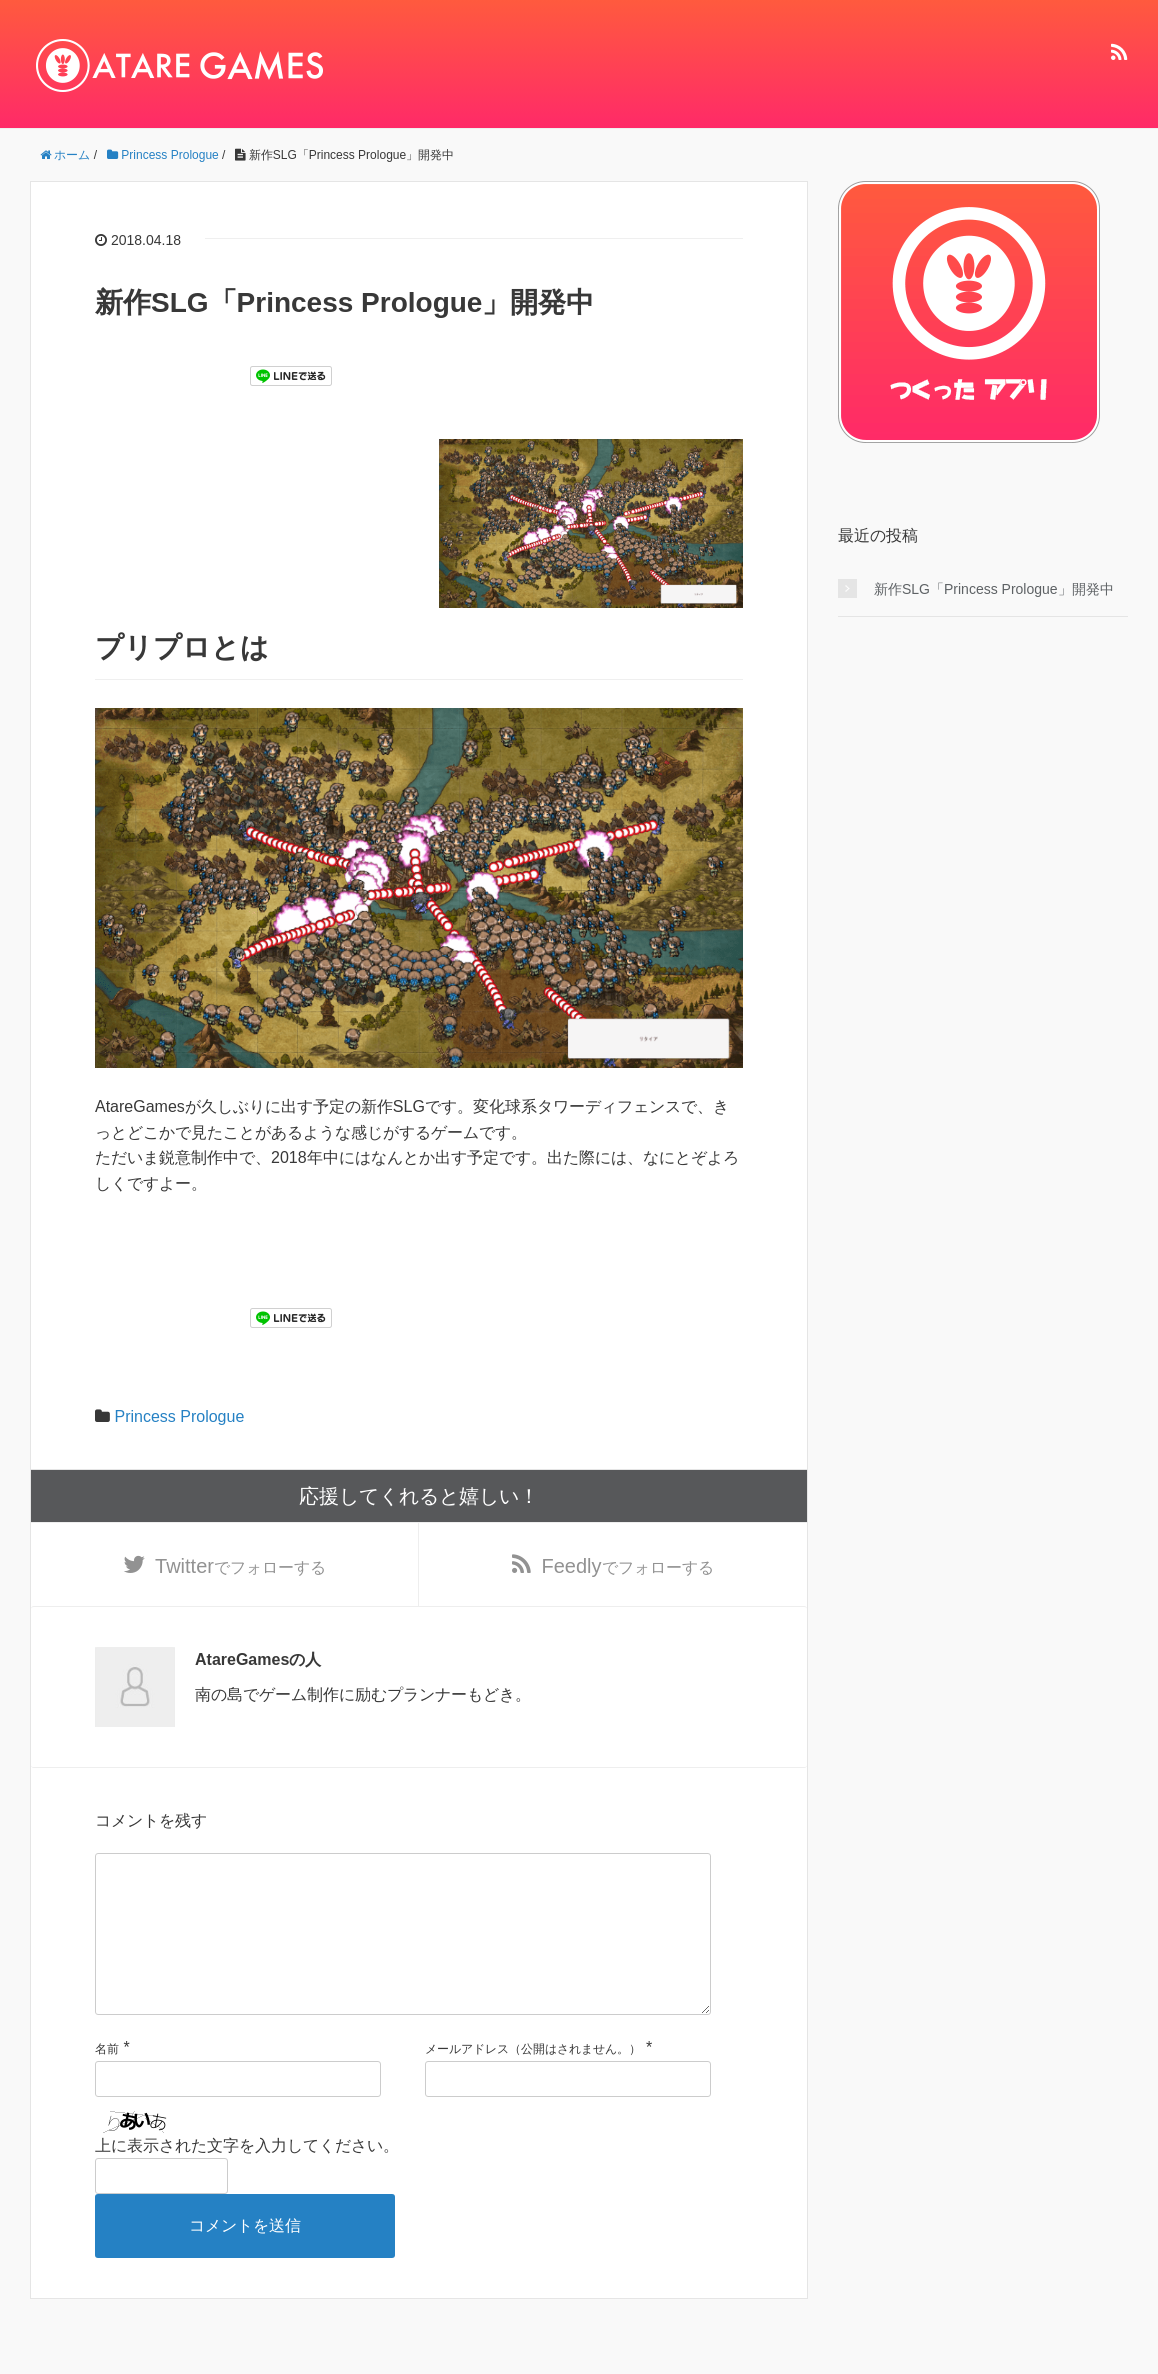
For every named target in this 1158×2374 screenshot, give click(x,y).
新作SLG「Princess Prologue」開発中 (994, 589)
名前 (107, 2085)
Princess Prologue (179, 1416)
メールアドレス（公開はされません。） (533, 2085)
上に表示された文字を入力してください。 (247, 2181)
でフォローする (240, 1568)
